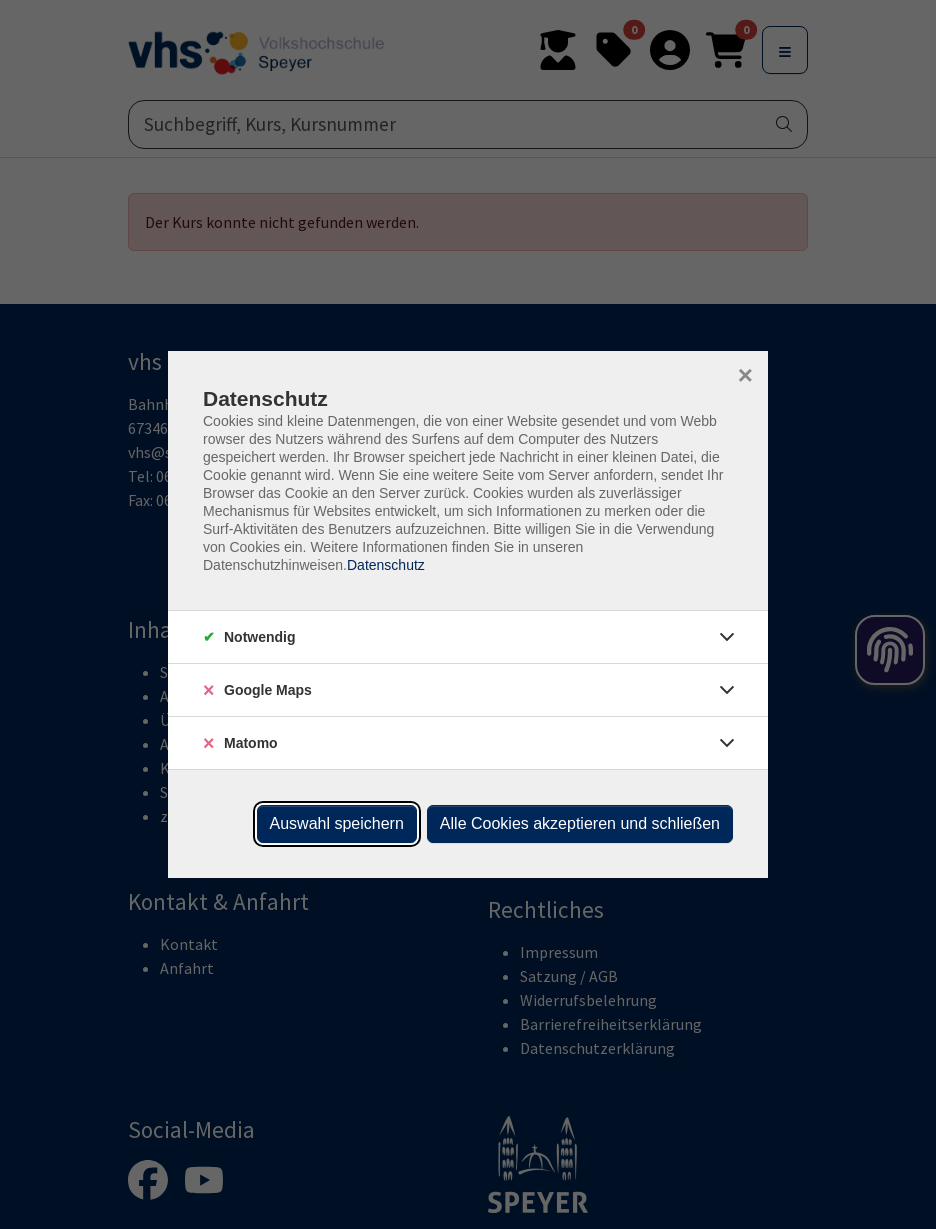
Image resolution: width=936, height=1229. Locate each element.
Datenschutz (386, 565)
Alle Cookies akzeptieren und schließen (580, 823)
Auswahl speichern (337, 823)
